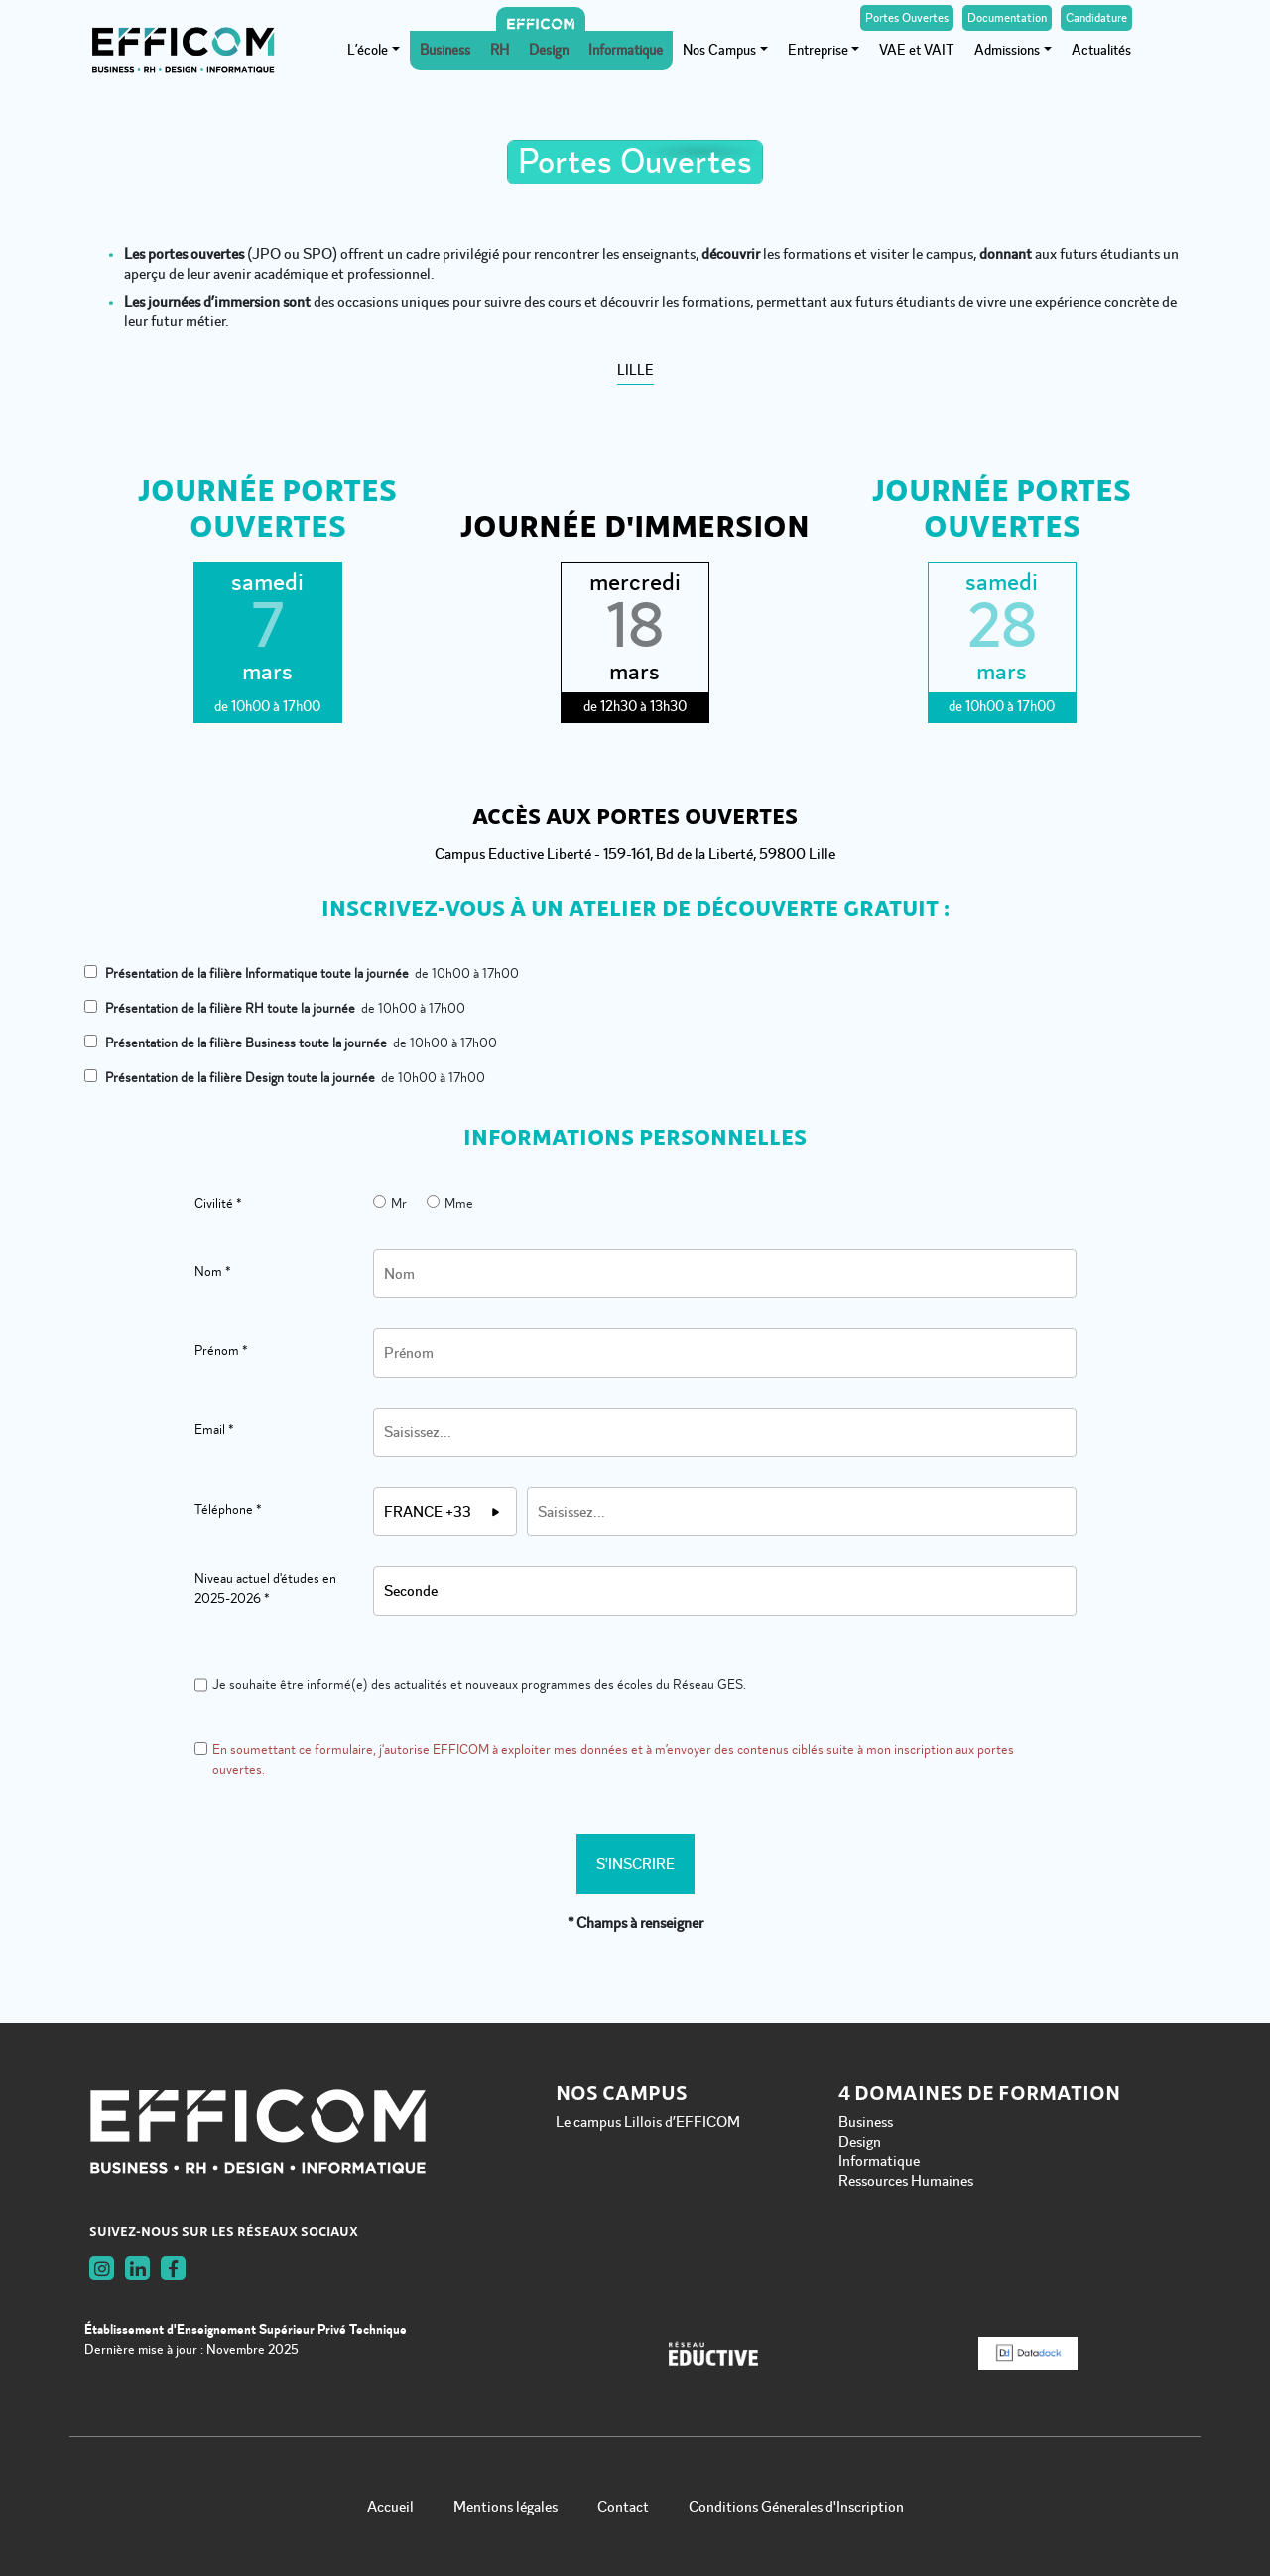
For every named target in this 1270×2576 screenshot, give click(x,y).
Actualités (1101, 50)
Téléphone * (228, 1509)
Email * (214, 1429)
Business (445, 50)
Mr (390, 1203)
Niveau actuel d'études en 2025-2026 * (265, 1588)
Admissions (1007, 50)
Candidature (1096, 18)
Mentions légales (505, 2506)
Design (549, 50)
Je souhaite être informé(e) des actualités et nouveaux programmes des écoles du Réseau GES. (470, 1685)
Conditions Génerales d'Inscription (796, 2506)
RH (499, 50)
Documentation (1007, 18)
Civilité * (218, 1203)
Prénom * (221, 1350)
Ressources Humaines (905, 2181)
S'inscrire (635, 1864)
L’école (367, 50)
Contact (623, 2506)
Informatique (625, 50)
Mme (450, 1203)
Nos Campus (719, 50)
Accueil (390, 2506)
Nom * (212, 1271)
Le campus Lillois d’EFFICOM (648, 2122)
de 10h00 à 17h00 (301, 973)
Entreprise (818, 50)
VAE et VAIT (916, 50)
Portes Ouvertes (907, 18)
